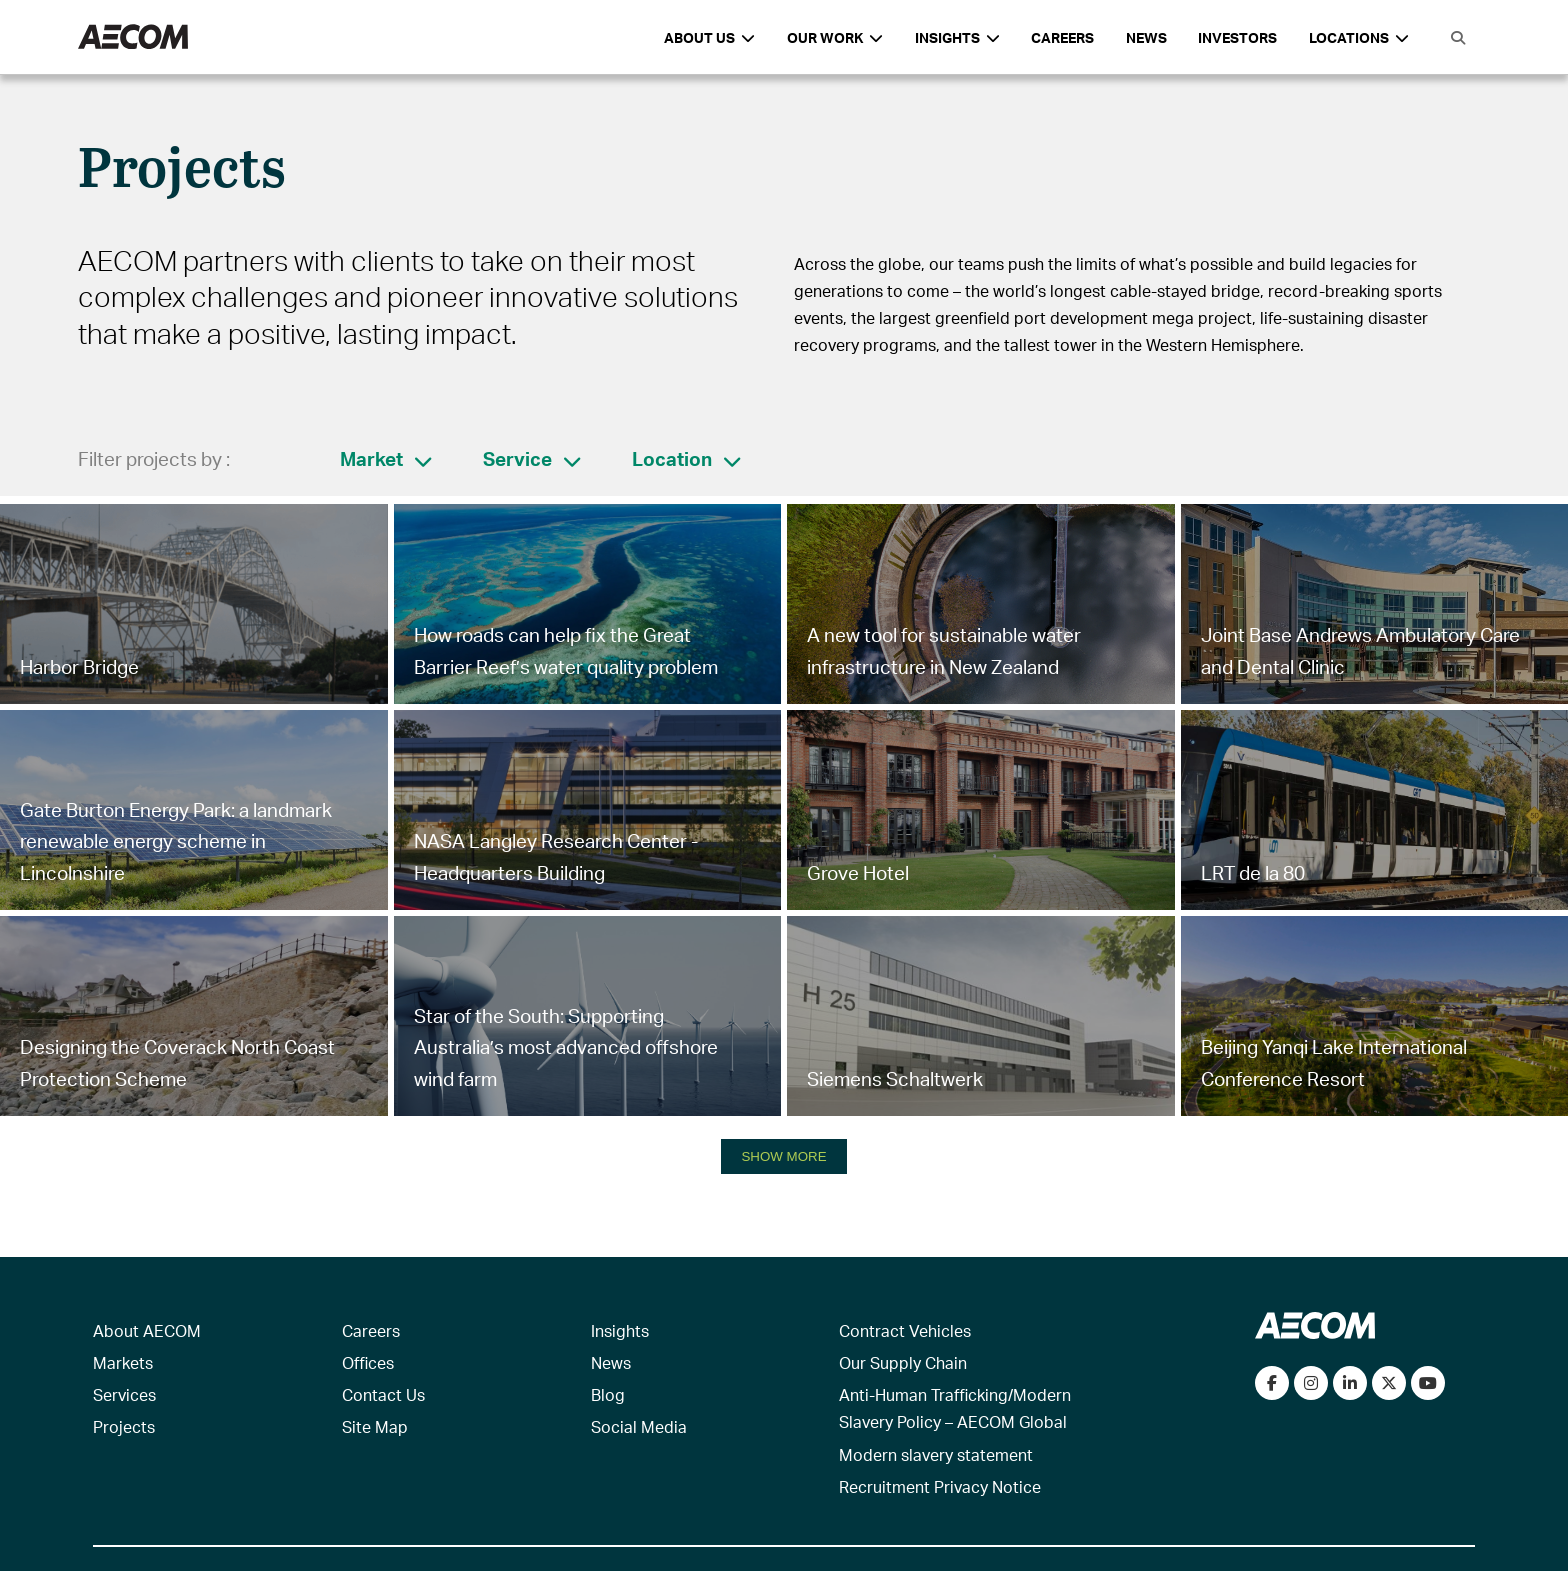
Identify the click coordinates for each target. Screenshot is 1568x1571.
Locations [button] (1359, 37)
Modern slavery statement (936, 1454)
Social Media (639, 1426)
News (1146, 37)
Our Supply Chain (903, 1362)
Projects (124, 1426)
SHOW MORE (783, 1156)
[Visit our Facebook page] (1272, 1383)
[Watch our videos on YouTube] (1428, 1383)
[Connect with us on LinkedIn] (1350, 1383)
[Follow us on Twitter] (1389, 1383)
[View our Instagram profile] (1311, 1383)
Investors (1237, 37)
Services (124, 1394)
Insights (620, 1330)
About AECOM (147, 1330)
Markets (123, 1362)
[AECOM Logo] (133, 37)
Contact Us (383, 1394)
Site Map (375, 1426)
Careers (1062, 37)
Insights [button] (957, 37)
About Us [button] (709, 37)
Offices (368, 1362)
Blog (608, 1394)
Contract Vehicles (905, 1330)
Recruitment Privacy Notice (940, 1486)
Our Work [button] (835, 37)
